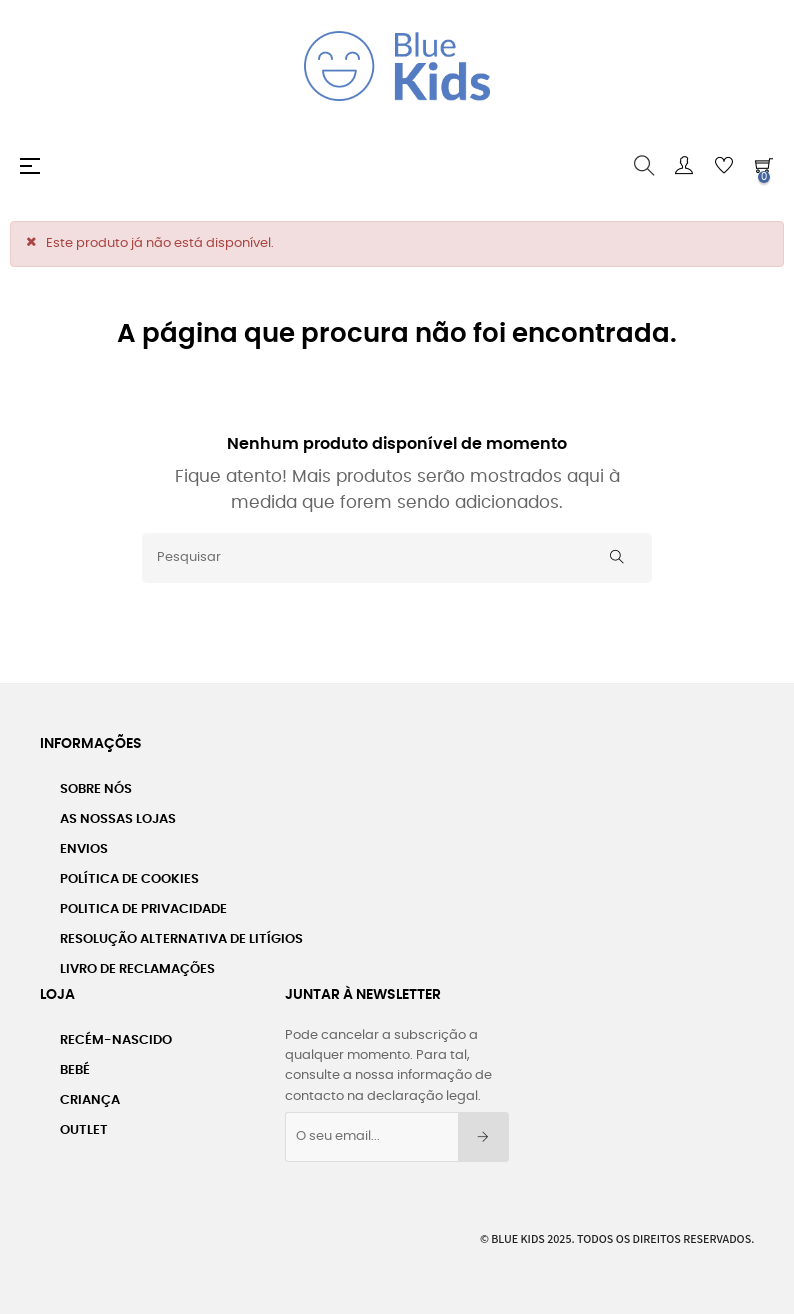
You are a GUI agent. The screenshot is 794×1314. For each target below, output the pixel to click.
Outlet (84, 1130)
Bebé (75, 1070)
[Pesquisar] (397, 558)
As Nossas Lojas (118, 819)
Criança (90, 1100)
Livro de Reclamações (137, 969)
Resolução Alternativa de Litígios (181, 939)
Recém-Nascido (116, 1040)
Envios (84, 849)
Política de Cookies (129, 879)
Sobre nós (96, 789)
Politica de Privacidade (143, 909)
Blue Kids (518, 1238)
